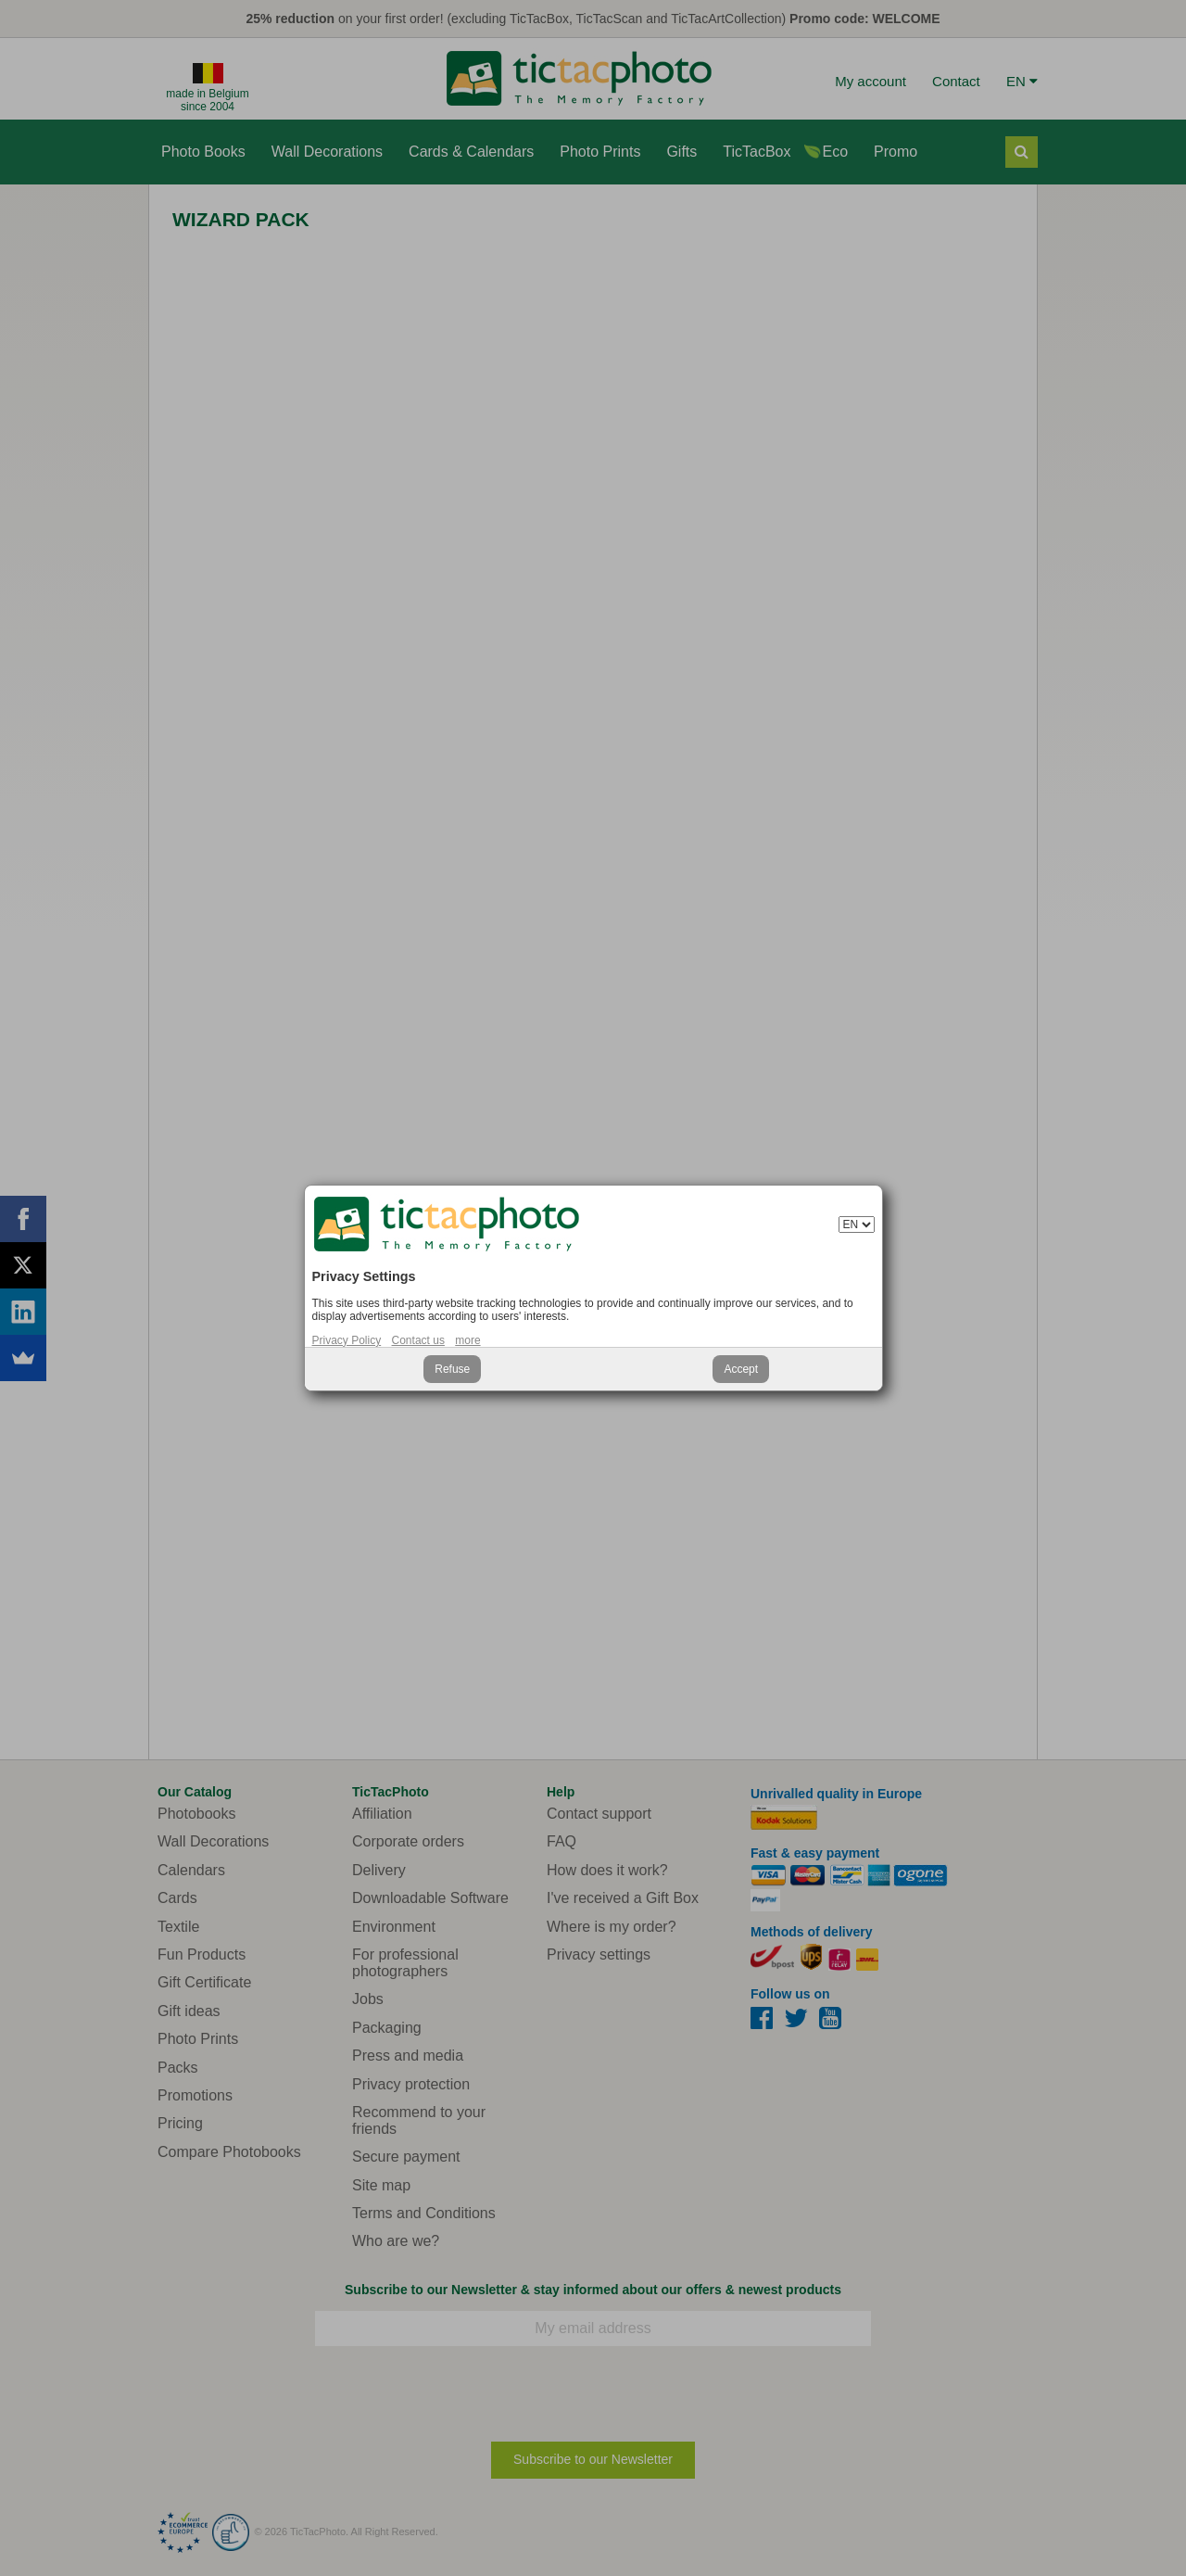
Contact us (418, 1340)
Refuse (452, 1369)
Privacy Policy (347, 1340)
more (467, 1340)
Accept (741, 1369)
